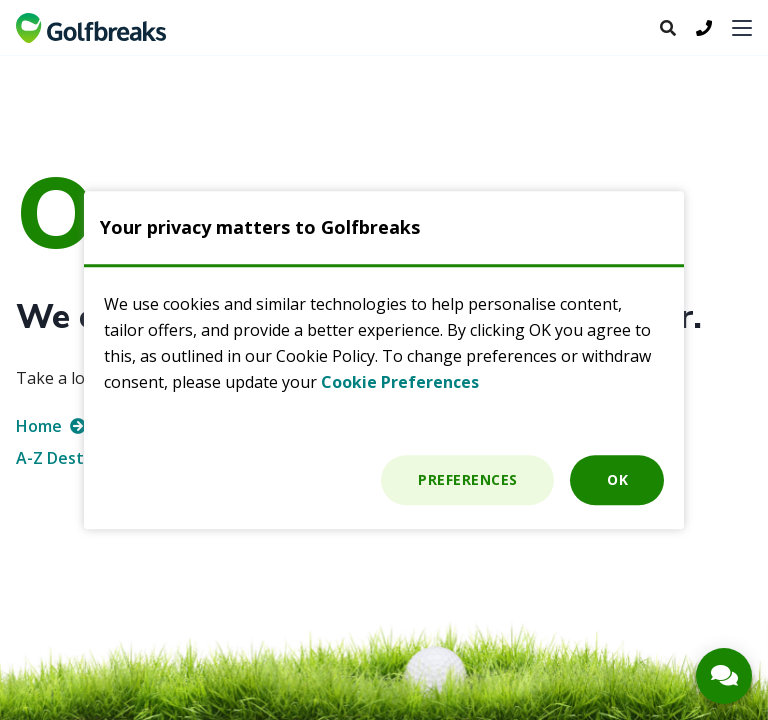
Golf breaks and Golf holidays (91, 28)
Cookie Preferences (400, 382)
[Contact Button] (724, 676)
